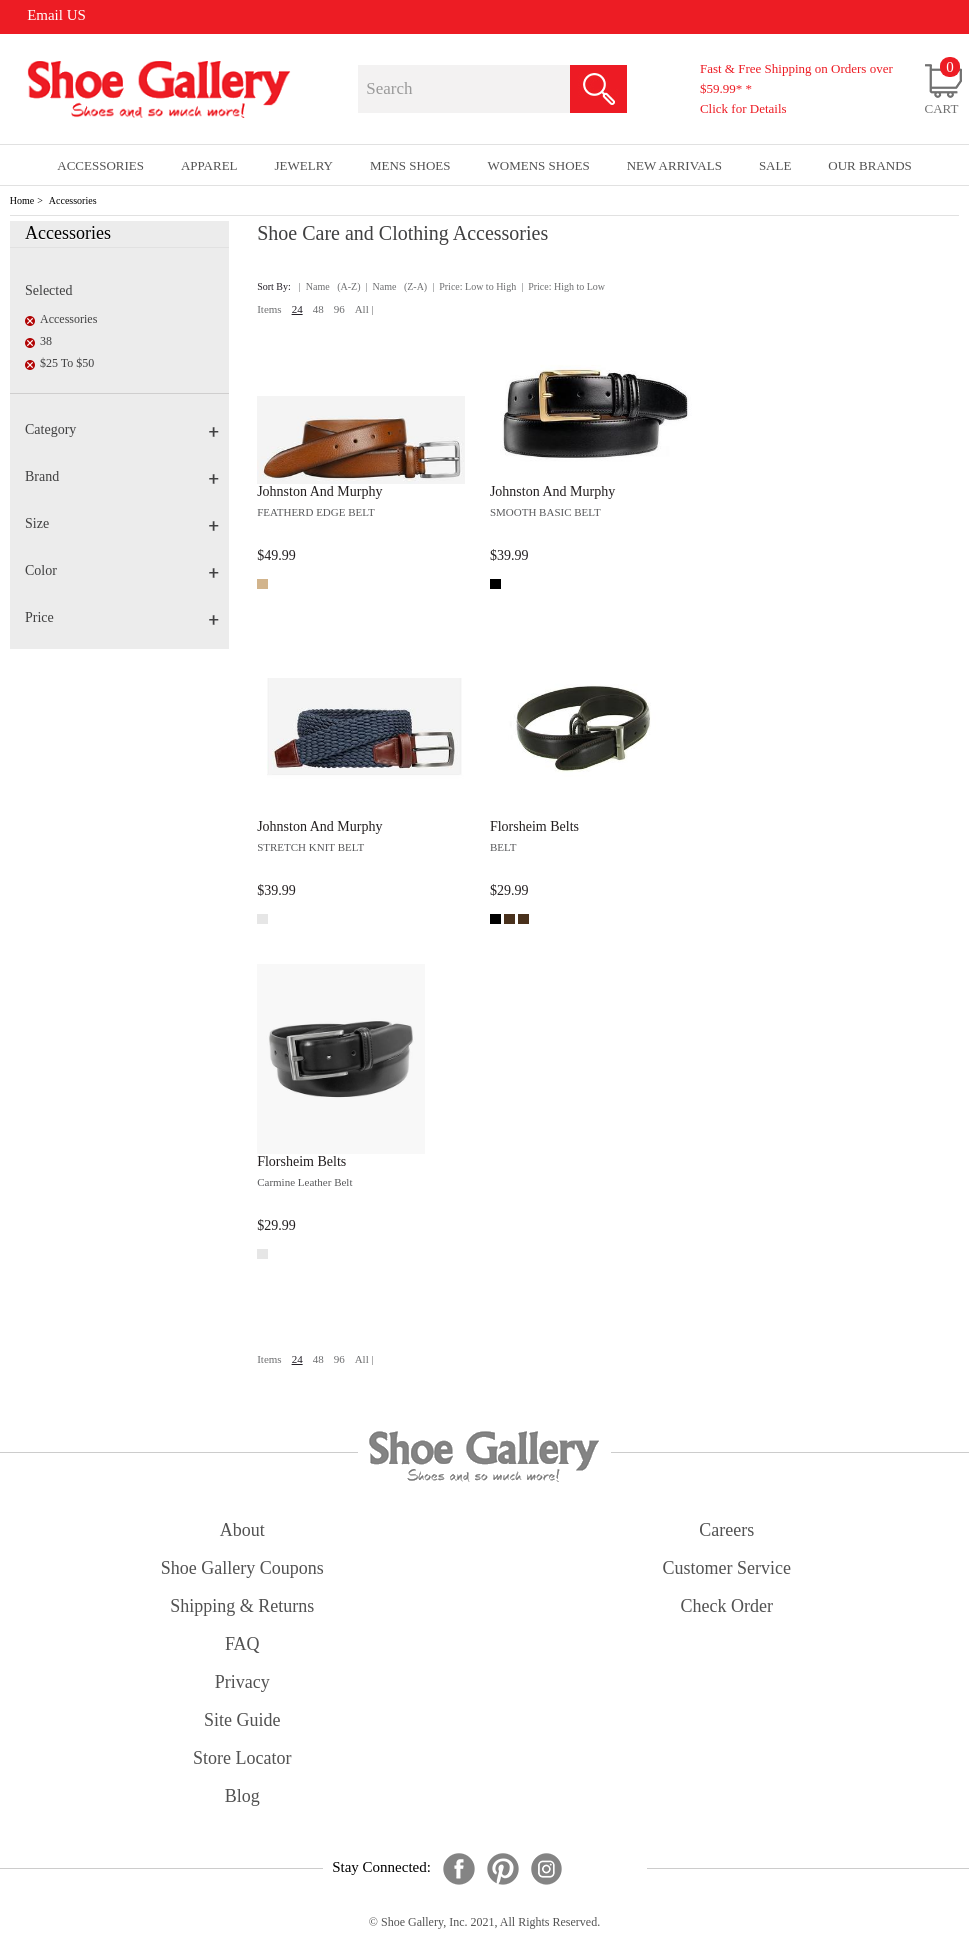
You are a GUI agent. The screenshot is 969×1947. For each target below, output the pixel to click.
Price (122, 617)
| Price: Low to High (474, 286)
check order (727, 1606)
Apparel (209, 165)
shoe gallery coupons (242, 1568)
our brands (869, 165)
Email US (56, 15)
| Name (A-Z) (330, 286)
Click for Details (743, 108)
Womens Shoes (538, 165)
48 (318, 309)
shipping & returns (242, 1606)
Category (122, 429)
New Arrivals (674, 165)
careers (726, 1530)
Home (22, 200)
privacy (242, 1682)
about (242, 1530)
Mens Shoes (410, 165)
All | (364, 309)
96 (339, 309)
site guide (242, 1720)
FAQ (242, 1644)
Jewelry (304, 165)
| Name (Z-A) (397, 286)
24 (297, 309)
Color (122, 570)
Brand (122, 476)
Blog (242, 1796)
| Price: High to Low (563, 286)
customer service (727, 1568)
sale (775, 165)
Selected (48, 290)
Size (122, 523)
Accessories (73, 200)
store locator (242, 1758)
